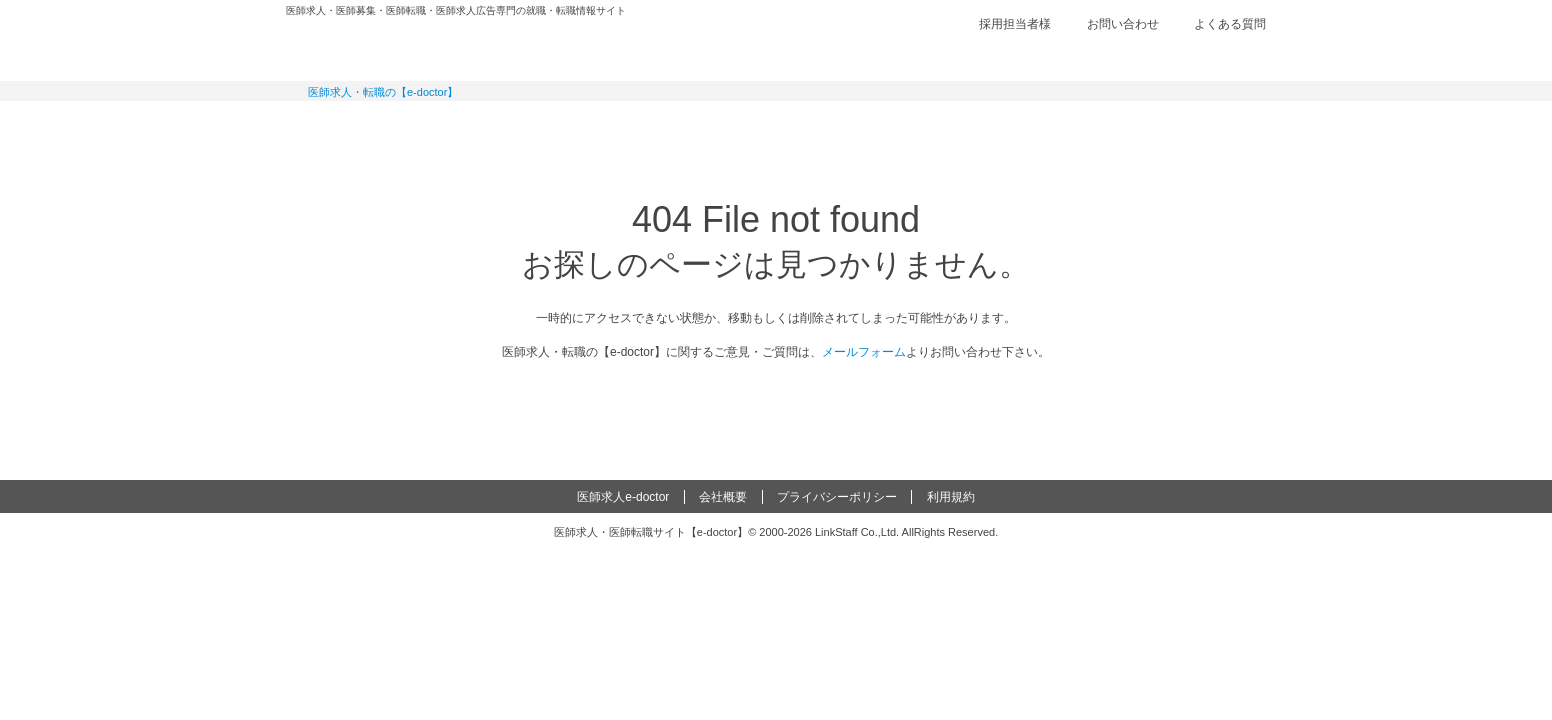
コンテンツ (1025, 125)
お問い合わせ (1123, 24)
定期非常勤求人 (533, 125)
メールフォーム (864, 352)
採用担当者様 (1015, 24)
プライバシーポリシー (837, 497)
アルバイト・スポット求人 (697, 125)
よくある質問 (1230, 24)
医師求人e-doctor (623, 497)
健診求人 (861, 125)
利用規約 (951, 497)
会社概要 (723, 497)
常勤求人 (368, 125)
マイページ (1186, 125)
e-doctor (397, 48)
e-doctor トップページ (776, 401)
